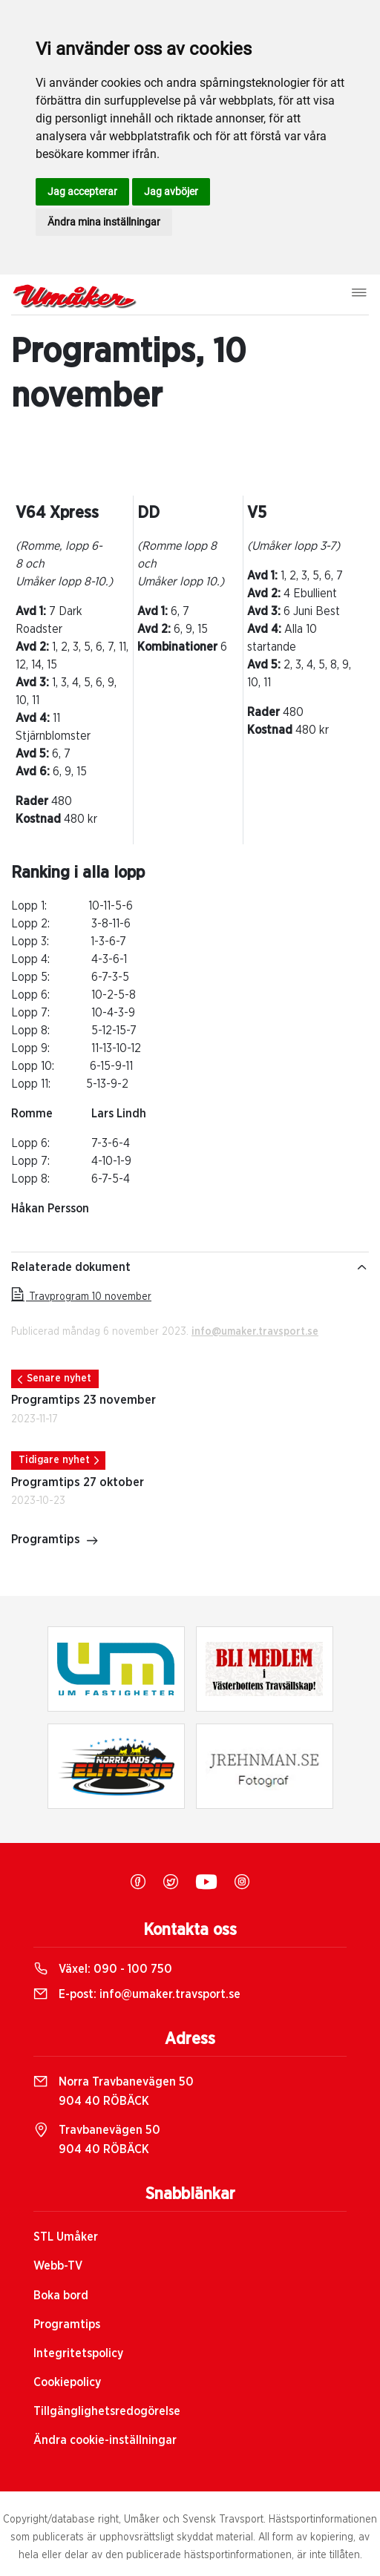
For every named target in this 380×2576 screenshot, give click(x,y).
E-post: (136, 1994)
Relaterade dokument (190, 1267)
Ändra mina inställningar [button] (104, 222)
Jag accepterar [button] (82, 191)
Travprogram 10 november (81, 1297)
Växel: (102, 1969)
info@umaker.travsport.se (254, 1332)
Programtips (55, 1541)
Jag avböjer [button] (171, 191)
